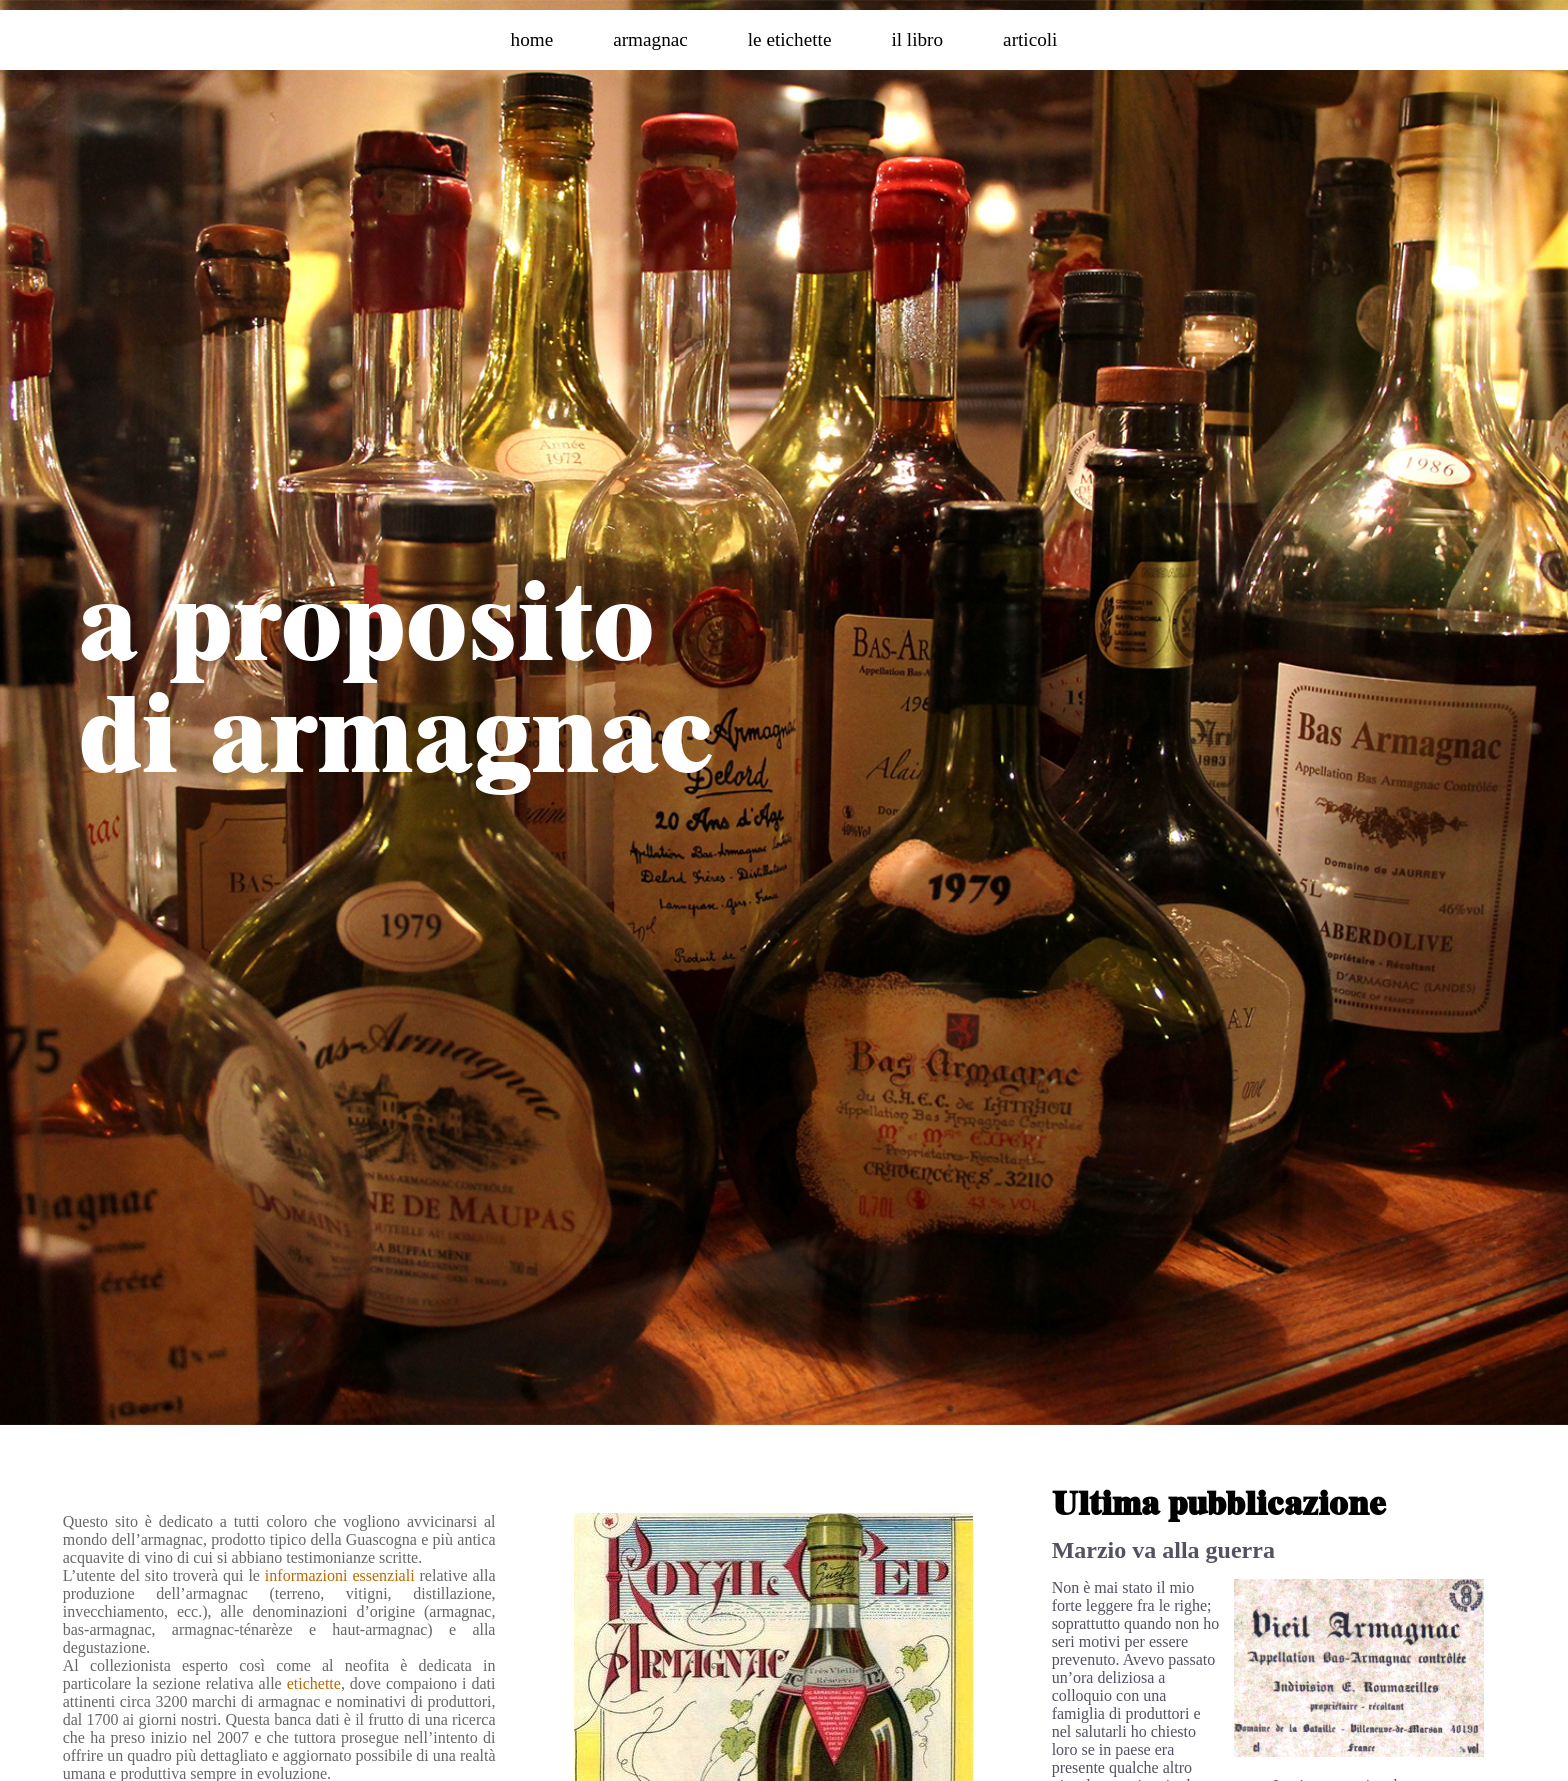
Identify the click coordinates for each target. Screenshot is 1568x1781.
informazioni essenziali (340, 1575)
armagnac (650, 39)
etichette (314, 1683)
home (532, 39)
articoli (1030, 39)
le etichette (790, 39)
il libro (917, 39)
